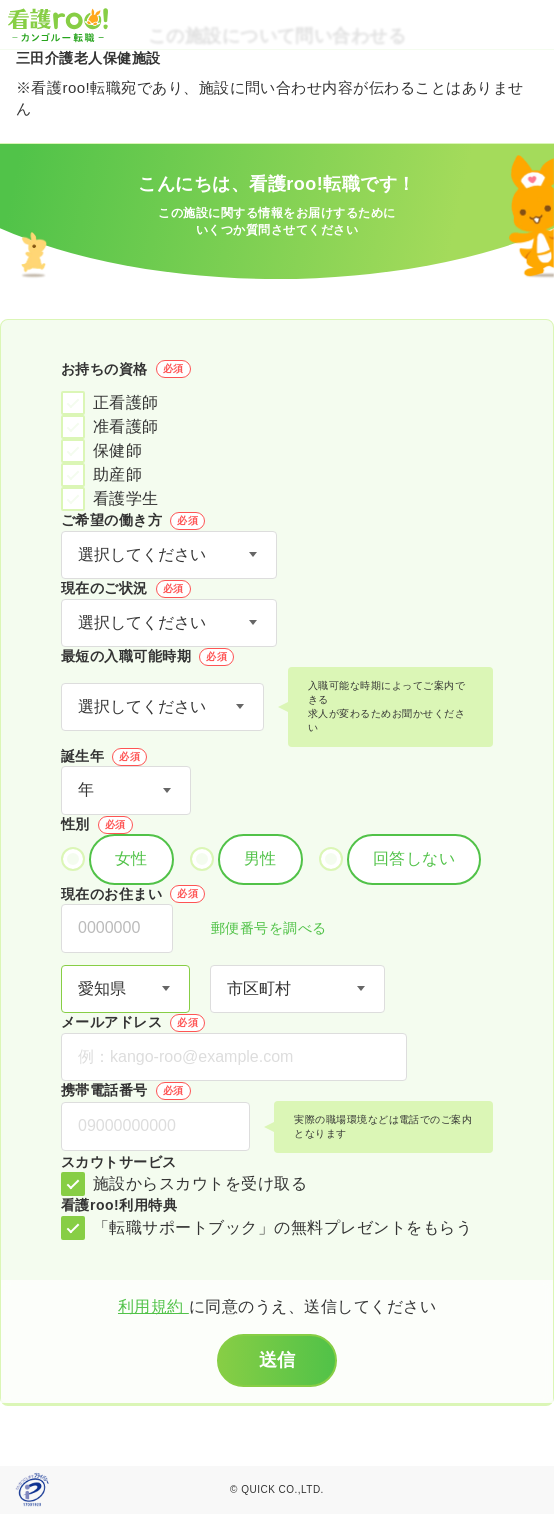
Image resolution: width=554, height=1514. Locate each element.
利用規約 (153, 1306)
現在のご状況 (126, 589)
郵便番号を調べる (258, 929)
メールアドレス (133, 1023)
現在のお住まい (133, 894)
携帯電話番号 (126, 1091)
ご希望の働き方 (133, 521)
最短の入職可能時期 (147, 657)
